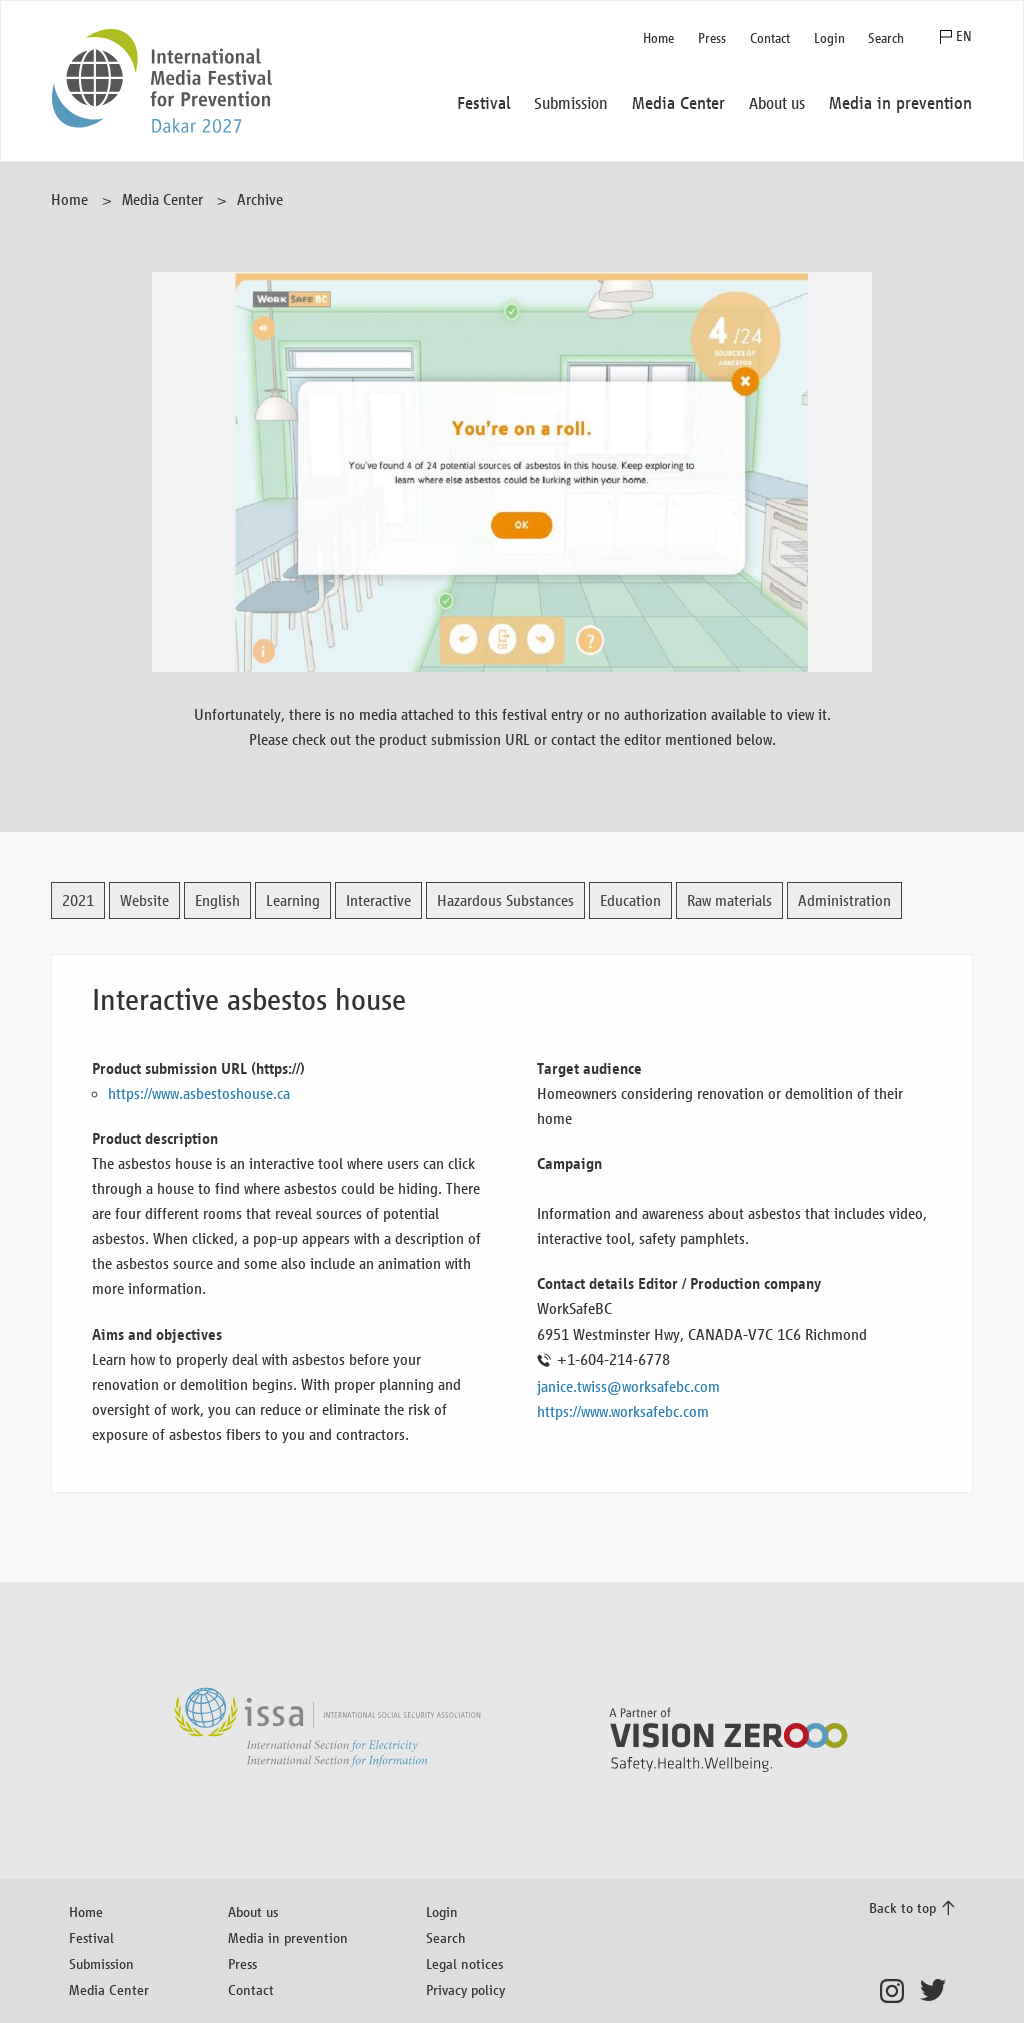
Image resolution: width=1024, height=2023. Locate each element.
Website (144, 900)
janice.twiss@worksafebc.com (628, 1386)
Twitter (937, 1991)
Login (829, 38)
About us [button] (777, 103)
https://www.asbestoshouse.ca (199, 1093)
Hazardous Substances (505, 900)
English (217, 900)
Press (712, 38)
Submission (101, 1963)
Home (658, 38)
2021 (78, 900)
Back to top (902, 1907)
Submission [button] (571, 103)
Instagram (897, 1991)
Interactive (378, 900)
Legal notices (464, 1963)
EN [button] (964, 36)
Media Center (162, 199)
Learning (293, 900)
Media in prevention (288, 1937)
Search (886, 38)
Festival (91, 1937)
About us (253, 1911)
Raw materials (729, 900)
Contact (770, 38)
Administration (844, 900)
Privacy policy (465, 1989)
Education (630, 900)
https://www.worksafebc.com (623, 1411)
